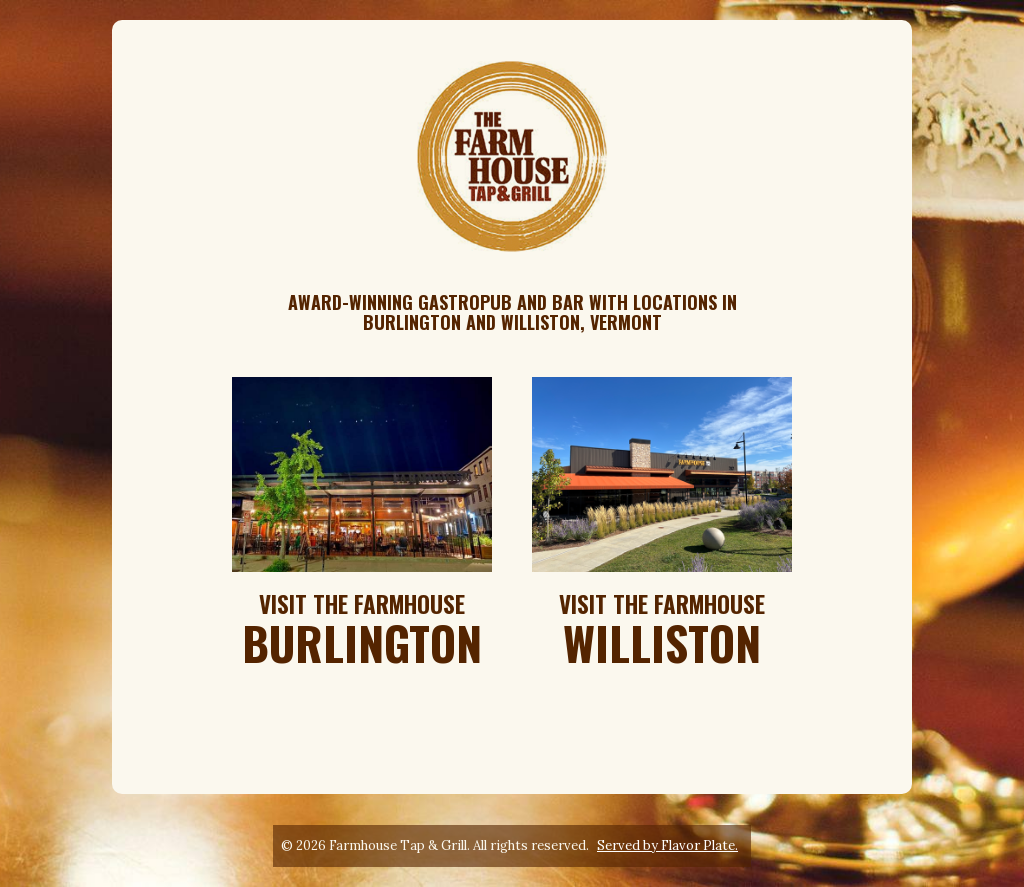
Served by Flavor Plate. (667, 845)
